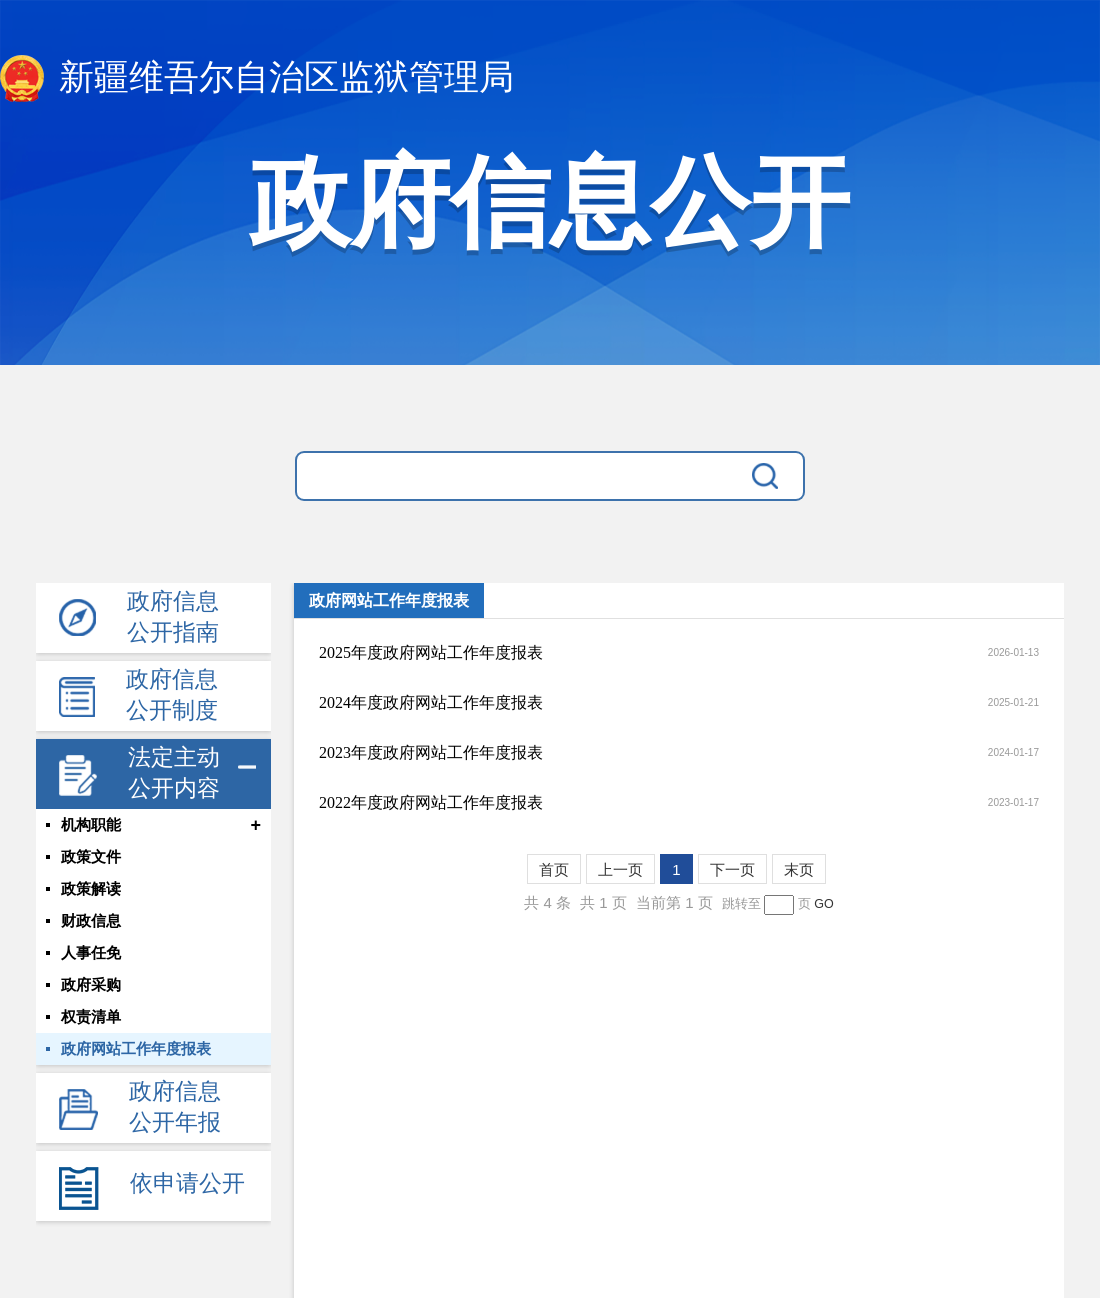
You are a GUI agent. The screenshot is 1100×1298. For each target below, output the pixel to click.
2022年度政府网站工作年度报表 (431, 802)
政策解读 (91, 889)
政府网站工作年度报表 (136, 1049)
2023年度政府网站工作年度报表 (431, 752)
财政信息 (91, 921)
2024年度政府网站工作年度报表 (431, 702)
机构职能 (91, 825)
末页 (799, 869)
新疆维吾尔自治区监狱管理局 (257, 78)
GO (823, 904)
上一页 (620, 869)
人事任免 (91, 953)
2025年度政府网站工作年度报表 (431, 652)
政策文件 (91, 857)
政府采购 (91, 985)
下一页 (732, 869)
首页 (554, 869)
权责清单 (91, 1017)
